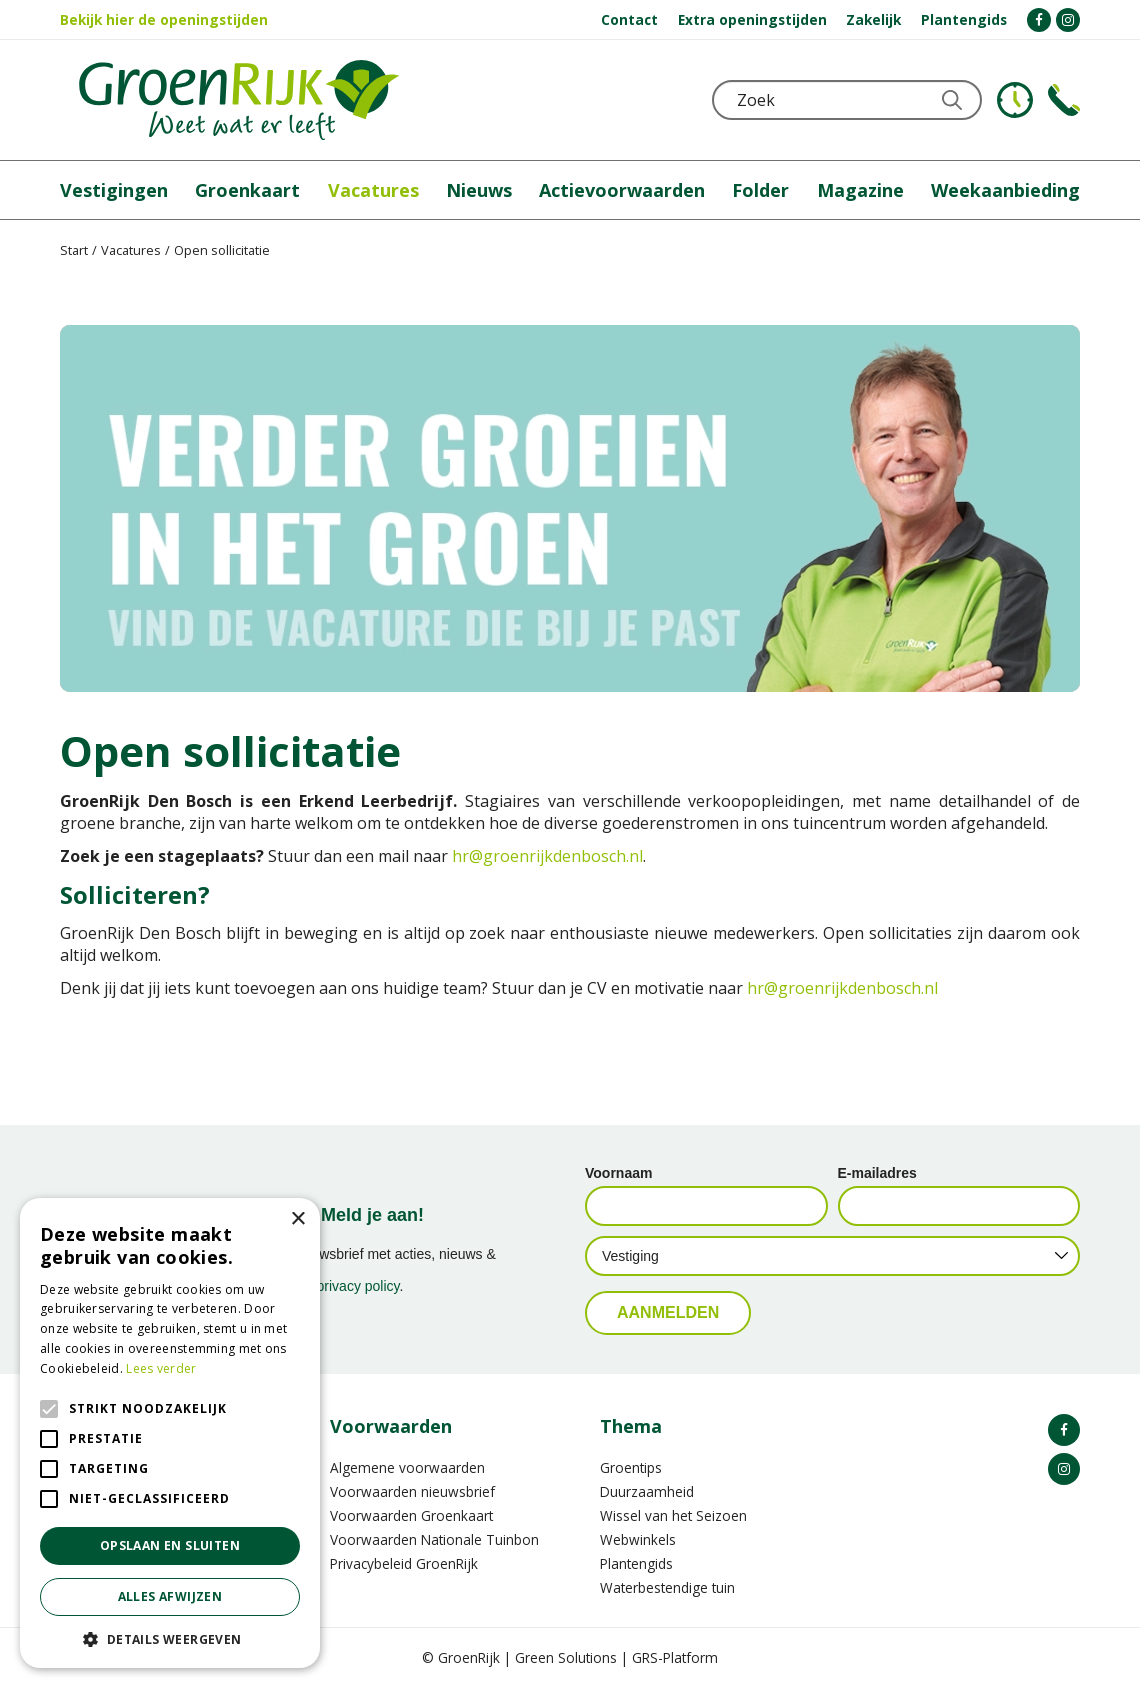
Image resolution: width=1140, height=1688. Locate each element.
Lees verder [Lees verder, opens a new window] (161, 1368)
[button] (170, 1638)
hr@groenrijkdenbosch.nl (547, 856)
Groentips (631, 1467)
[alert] (170, 1433)
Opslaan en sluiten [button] (170, 1545)
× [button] (297, 1219)
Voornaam (618, 1173)
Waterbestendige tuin (667, 1587)
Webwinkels (638, 1539)
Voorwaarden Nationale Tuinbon (434, 1539)
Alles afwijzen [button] (170, 1596)
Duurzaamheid (647, 1491)
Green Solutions (566, 1657)
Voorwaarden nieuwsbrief (412, 1491)
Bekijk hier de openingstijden (164, 19)
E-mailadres (877, 1173)
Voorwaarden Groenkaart (411, 1515)
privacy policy (358, 1286)
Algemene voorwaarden (407, 1467)
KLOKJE (1015, 100)
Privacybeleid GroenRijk (404, 1563)
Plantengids (636, 1563)
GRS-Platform (675, 1657)
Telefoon (1064, 100)
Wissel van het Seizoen (673, 1515)
